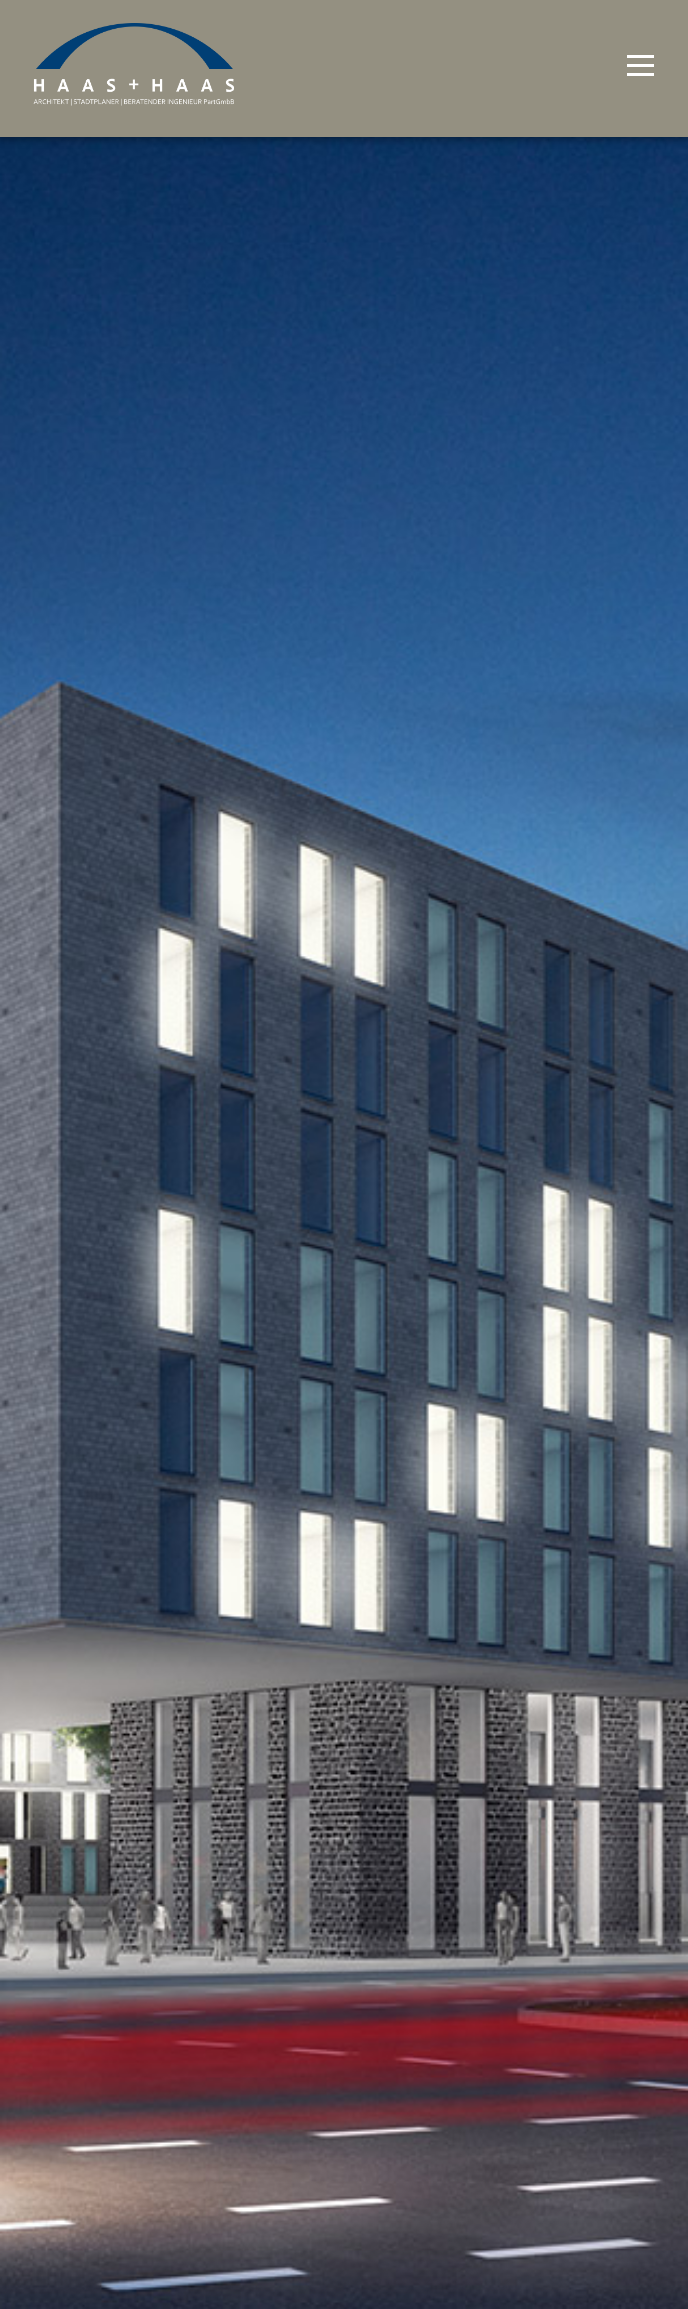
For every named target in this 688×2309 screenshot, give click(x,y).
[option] (344, 1154)
